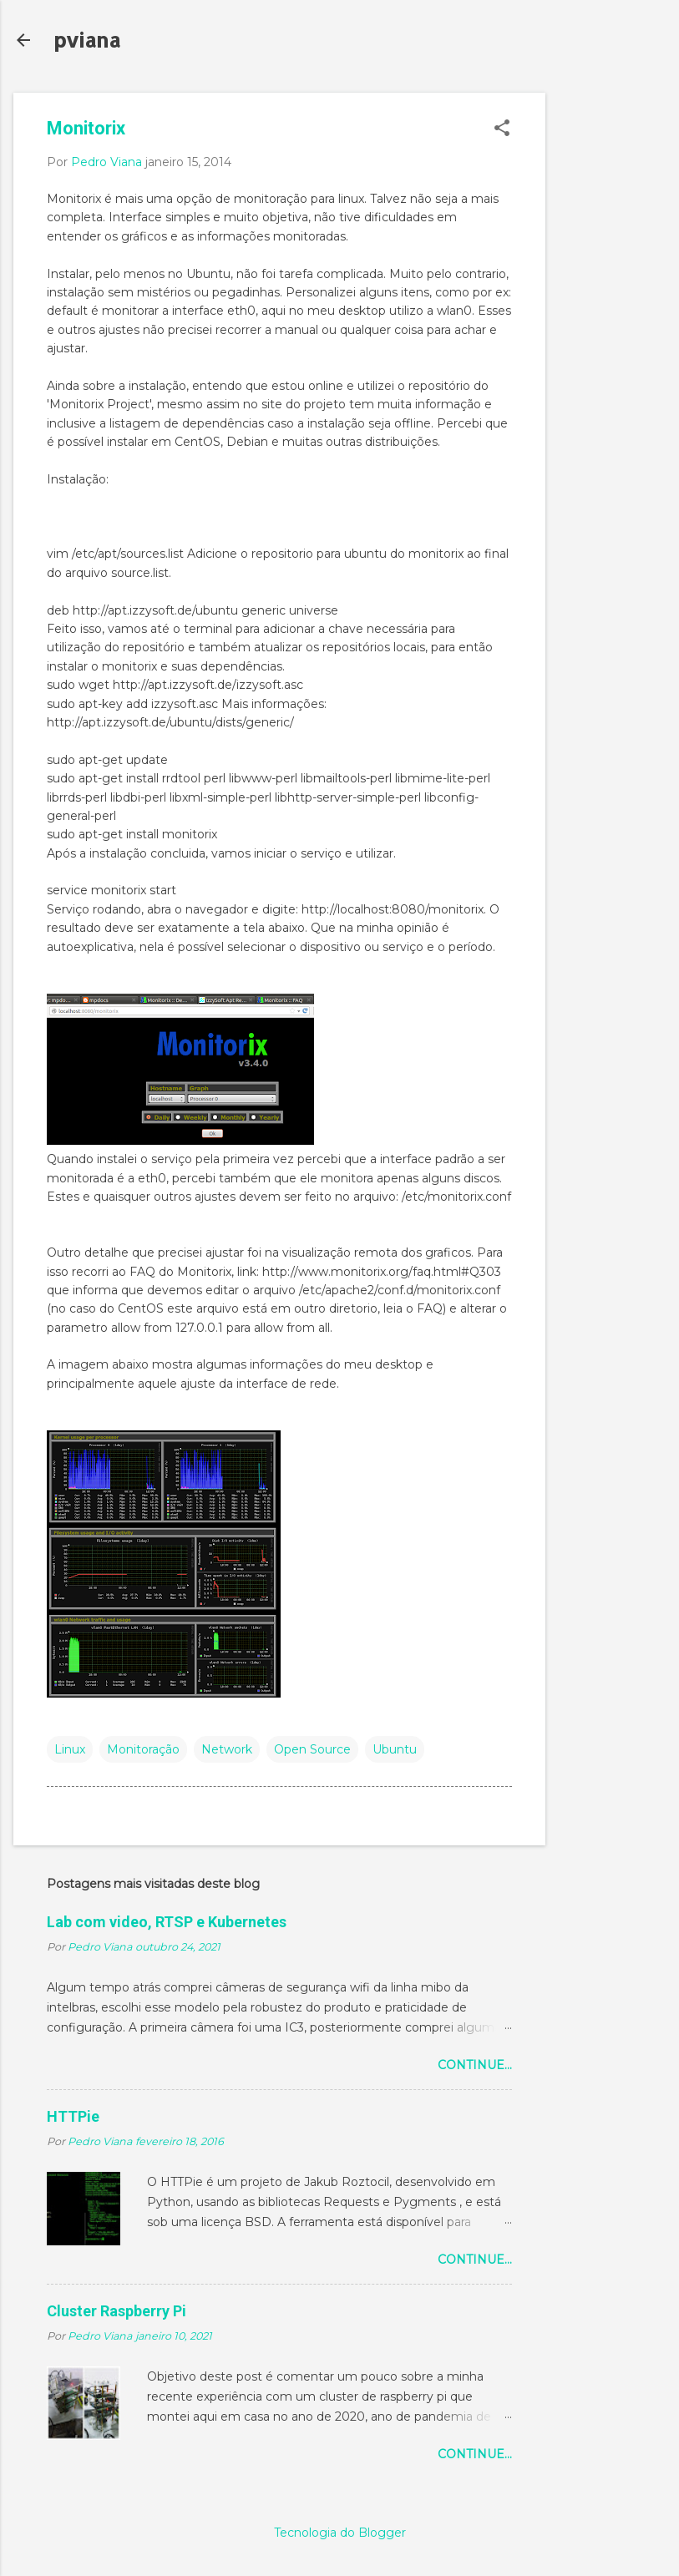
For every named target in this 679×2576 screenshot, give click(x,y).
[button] (502, 129)
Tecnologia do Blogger (340, 2532)
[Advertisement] (612, 343)
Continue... (475, 2064)
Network (226, 1749)
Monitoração (143, 1749)
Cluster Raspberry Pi (116, 2311)
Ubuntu (394, 1749)
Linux (69, 1749)
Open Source (312, 1749)
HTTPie (73, 2116)
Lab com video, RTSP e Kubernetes (166, 1922)
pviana (86, 40)
